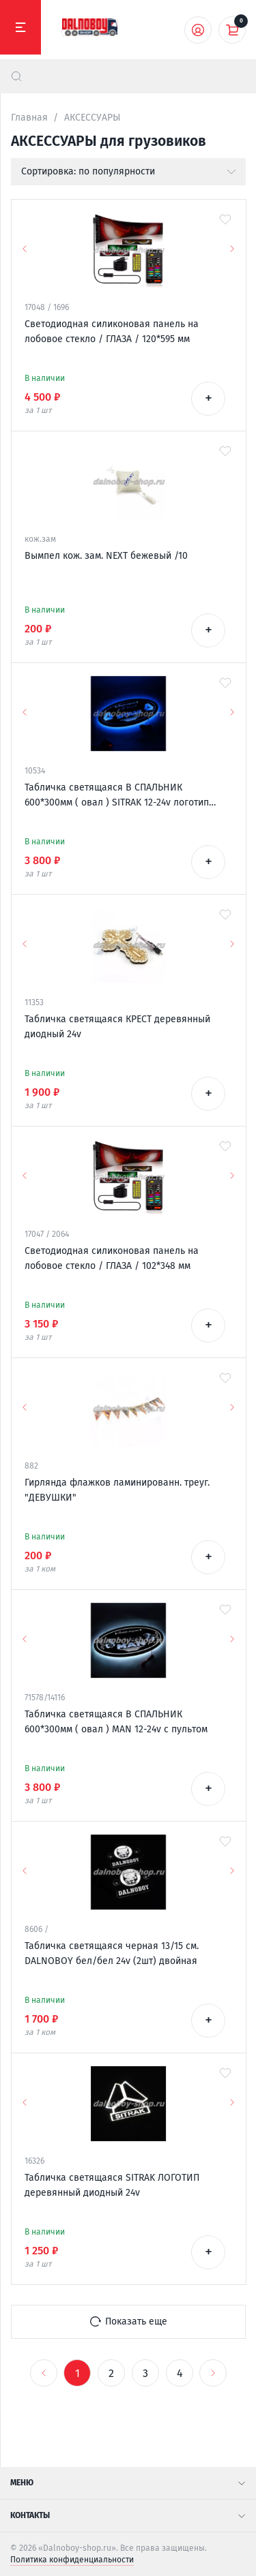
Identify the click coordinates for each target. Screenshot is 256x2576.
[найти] (16, 76)
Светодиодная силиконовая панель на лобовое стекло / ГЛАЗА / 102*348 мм (112, 1258)
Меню (128, 2482)
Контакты (128, 2515)
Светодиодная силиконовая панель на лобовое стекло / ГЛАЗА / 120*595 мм (112, 331)
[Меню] (20, 27)
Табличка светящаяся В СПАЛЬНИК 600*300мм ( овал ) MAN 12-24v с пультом (116, 1721)
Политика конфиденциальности (72, 2559)
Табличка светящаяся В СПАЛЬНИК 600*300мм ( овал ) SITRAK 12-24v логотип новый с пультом (117, 796)
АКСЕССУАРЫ (92, 117)
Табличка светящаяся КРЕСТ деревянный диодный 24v (117, 1026)
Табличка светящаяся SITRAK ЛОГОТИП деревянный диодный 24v (112, 2185)
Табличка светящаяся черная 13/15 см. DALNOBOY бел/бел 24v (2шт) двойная (112, 1953)
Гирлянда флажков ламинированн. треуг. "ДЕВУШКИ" (117, 1490)
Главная (29, 117)
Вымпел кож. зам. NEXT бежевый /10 (106, 556)
